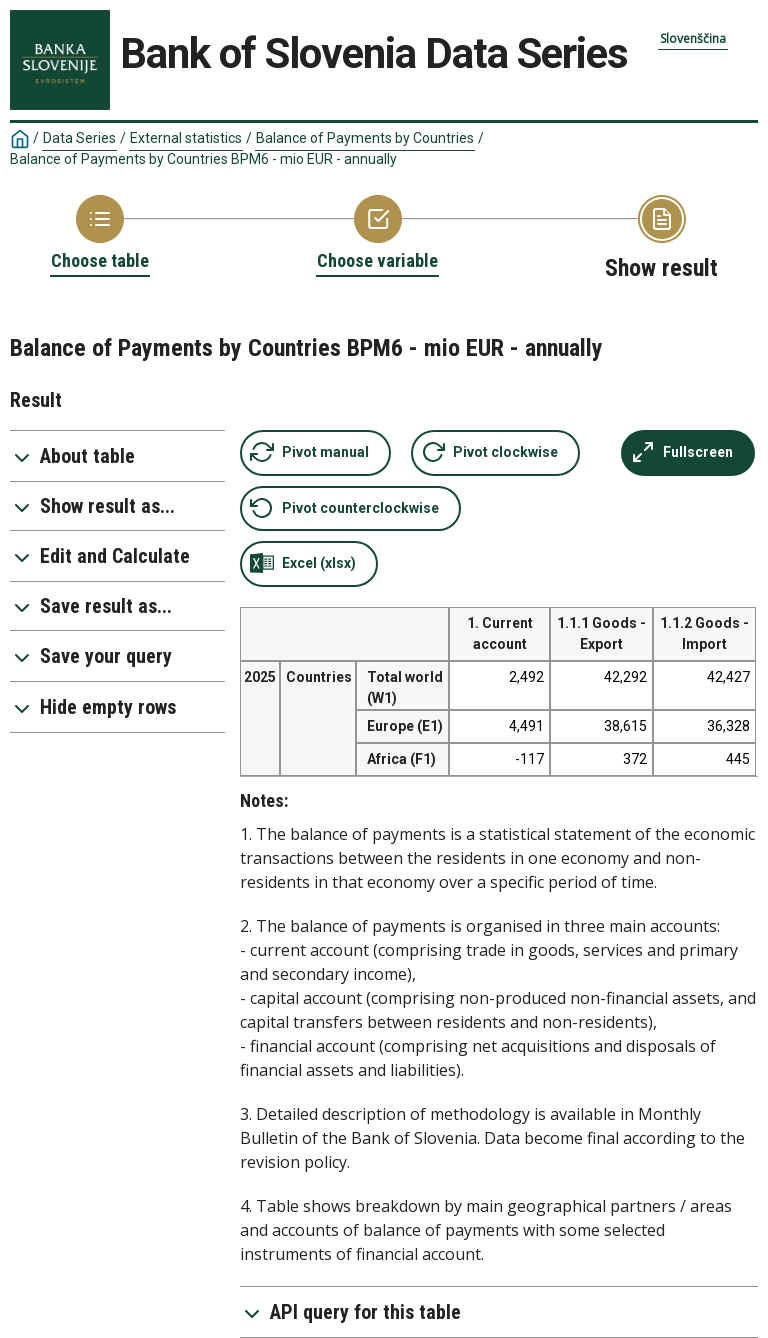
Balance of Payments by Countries (365, 138)
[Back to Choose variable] (377, 234)
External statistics (186, 138)
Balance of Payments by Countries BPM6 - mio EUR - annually (203, 159)
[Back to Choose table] (100, 234)
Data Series (79, 138)
